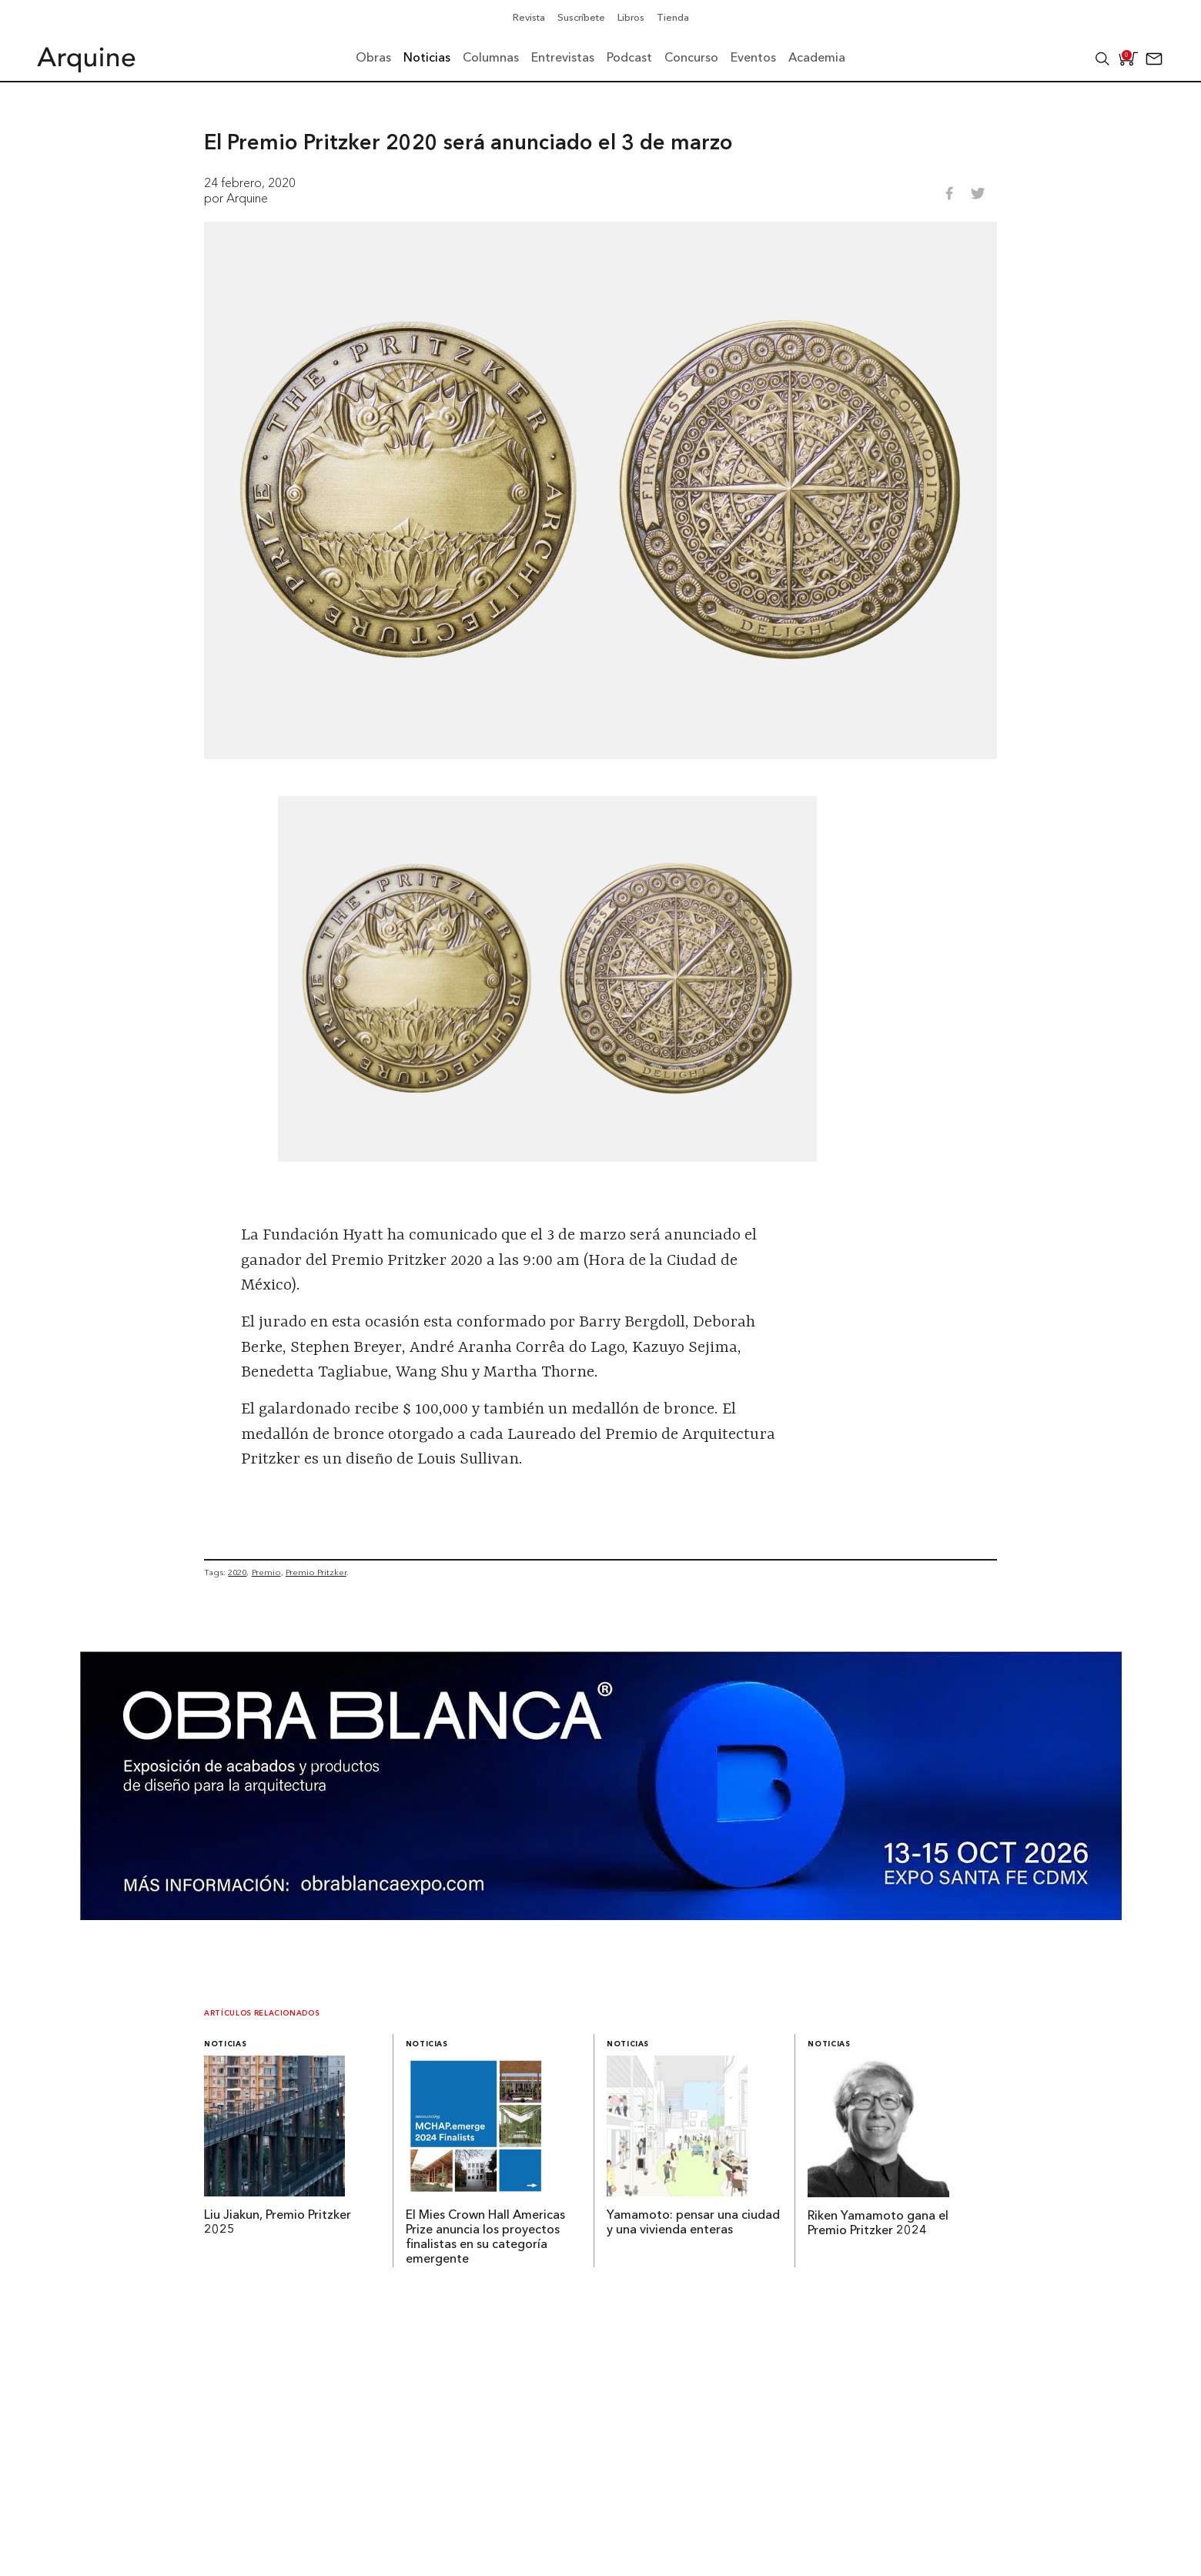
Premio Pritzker (316, 1572)
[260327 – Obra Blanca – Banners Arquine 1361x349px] (601, 1915)
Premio (266, 1572)
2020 (237, 1572)
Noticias (225, 2044)
